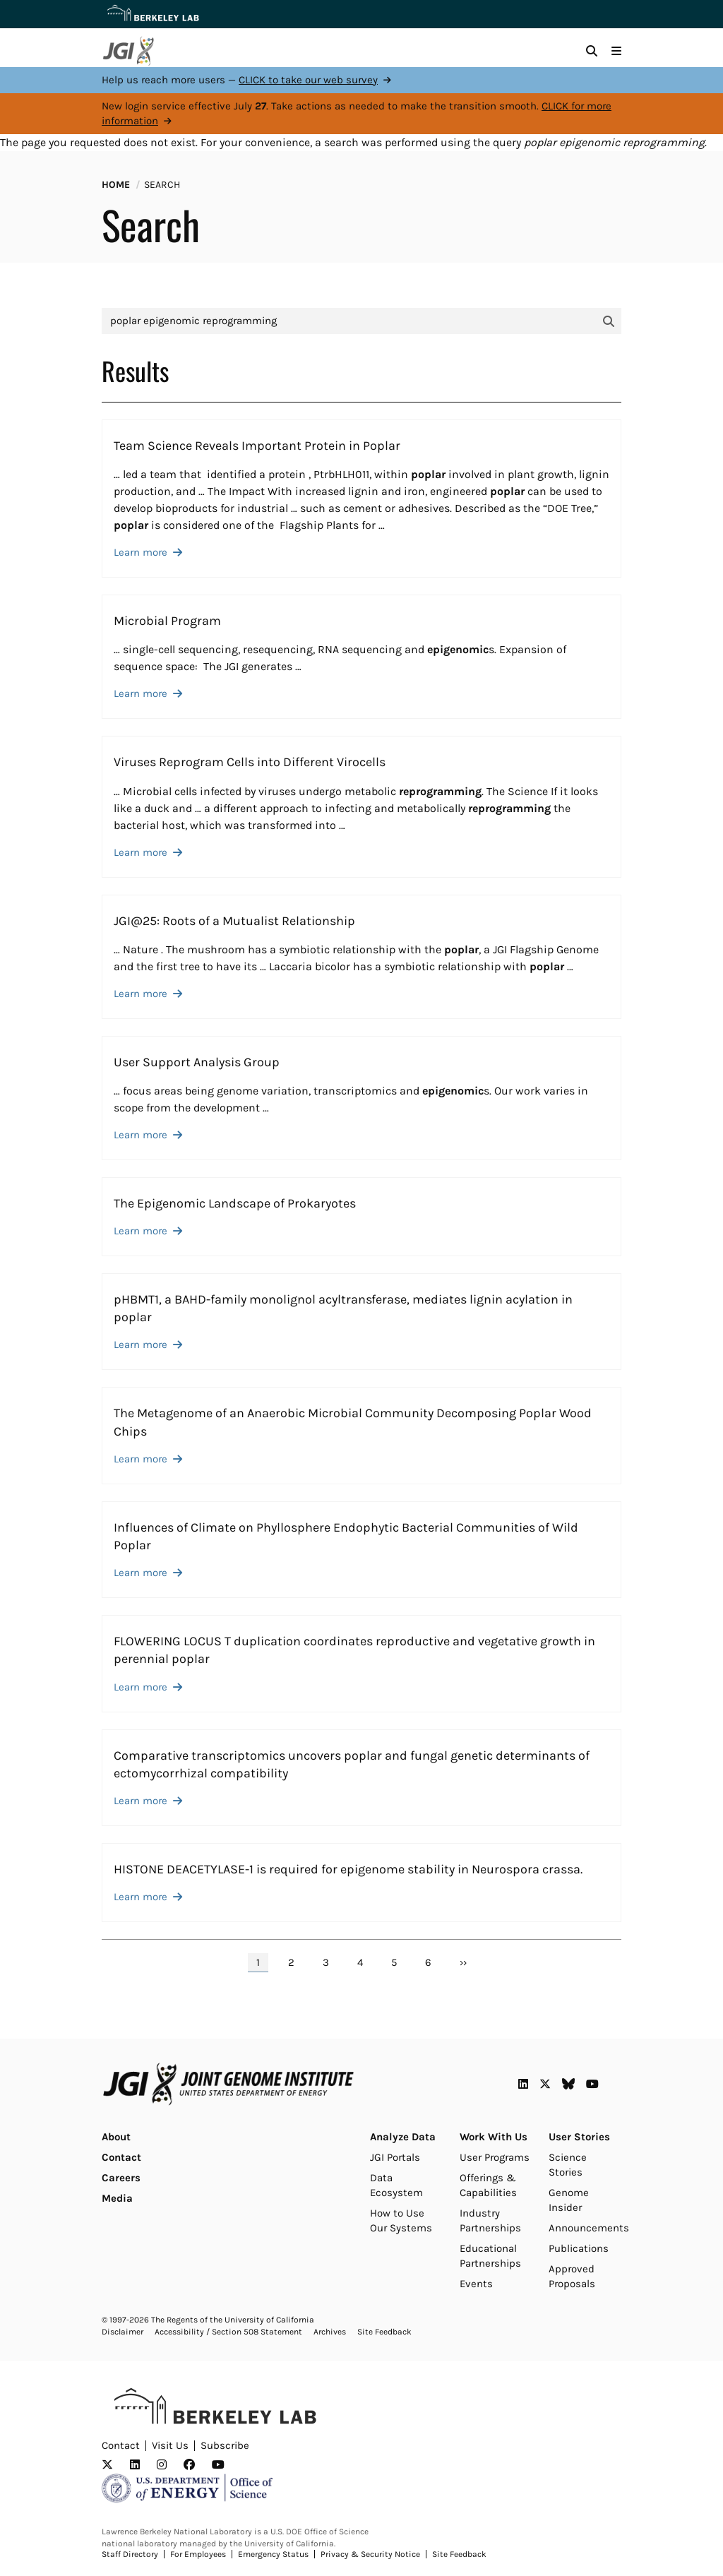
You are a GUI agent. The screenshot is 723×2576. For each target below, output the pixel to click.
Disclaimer (122, 2332)
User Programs (495, 2157)
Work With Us (493, 2136)
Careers (121, 2177)
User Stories (579, 2136)
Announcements (589, 2228)
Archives (329, 2332)
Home (116, 185)
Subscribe (225, 2445)
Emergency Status (273, 2554)
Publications (579, 2248)
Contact (121, 2157)
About (116, 2136)
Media (117, 2198)
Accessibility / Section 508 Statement (228, 2332)
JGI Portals (395, 2157)
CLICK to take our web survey (308, 79)
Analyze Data (403, 2136)
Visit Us (170, 2445)
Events (476, 2283)
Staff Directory (130, 2554)
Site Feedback (384, 2332)
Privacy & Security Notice (370, 2554)
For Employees (198, 2554)
